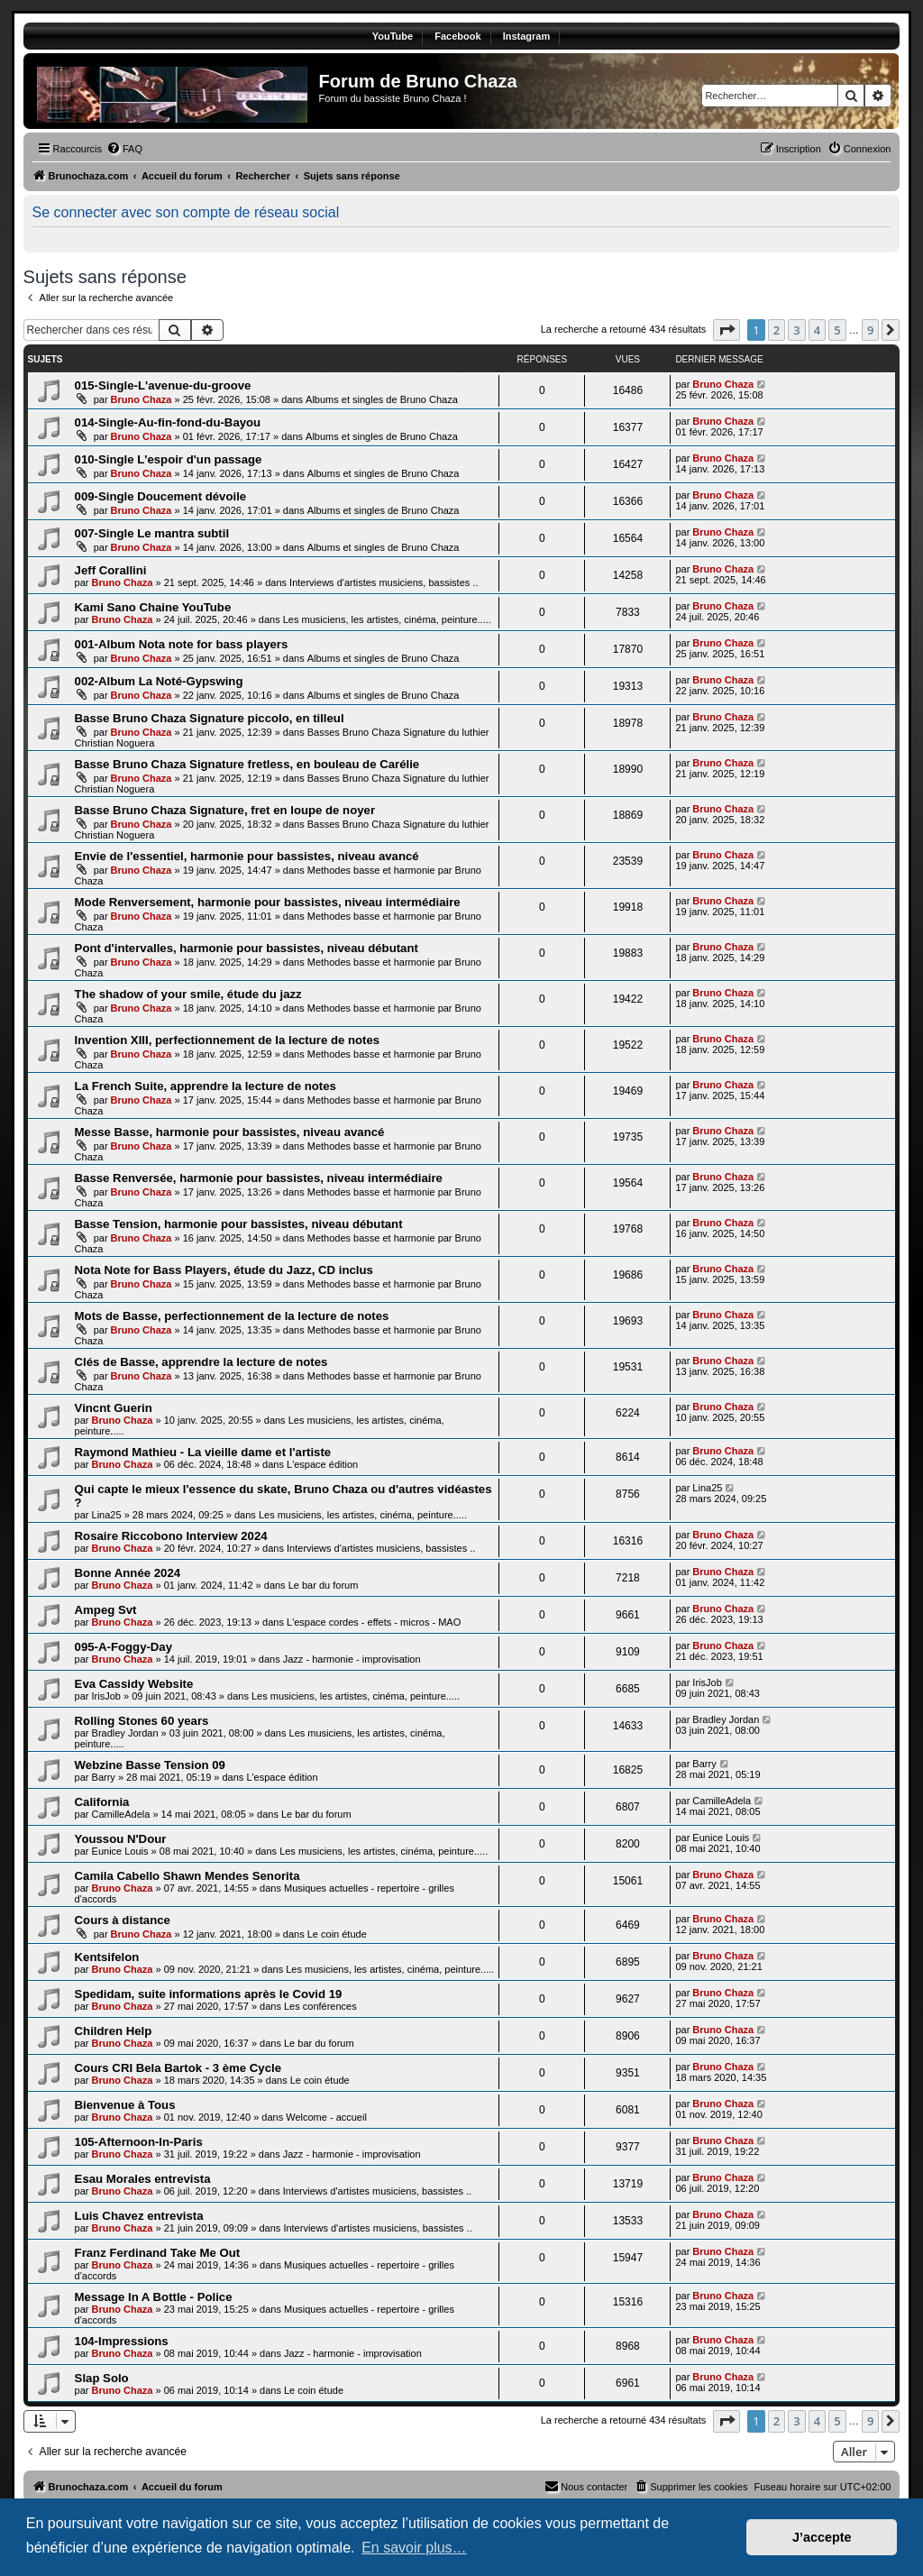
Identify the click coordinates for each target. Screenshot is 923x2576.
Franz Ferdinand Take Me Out (158, 2253)
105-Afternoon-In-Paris (139, 2142)
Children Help (113, 2031)
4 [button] (817, 330)
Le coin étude (337, 1934)
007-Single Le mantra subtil (152, 533)
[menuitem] (124, 149)
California (102, 1802)
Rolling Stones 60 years (142, 1721)
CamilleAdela (121, 1814)
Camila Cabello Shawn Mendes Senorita (187, 1876)
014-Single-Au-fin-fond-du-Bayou (168, 422)
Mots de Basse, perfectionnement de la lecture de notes (232, 1316)
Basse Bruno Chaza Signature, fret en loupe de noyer (225, 810)
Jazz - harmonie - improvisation (352, 1659)
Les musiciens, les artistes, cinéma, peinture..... (387, 619)
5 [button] (837, 330)
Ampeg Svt (106, 1610)
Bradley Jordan (125, 1733)
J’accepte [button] (822, 2537)
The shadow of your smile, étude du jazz (188, 994)
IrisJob (106, 1696)
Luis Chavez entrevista (139, 2216)
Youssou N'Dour (121, 1839)
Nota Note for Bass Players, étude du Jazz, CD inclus (224, 1270)
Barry (103, 1777)
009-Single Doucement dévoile (161, 496)
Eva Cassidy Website (134, 1684)
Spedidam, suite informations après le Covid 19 (209, 1994)
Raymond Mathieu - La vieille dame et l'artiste (203, 1452)
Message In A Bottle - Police (154, 2297)
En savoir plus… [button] (414, 2547)
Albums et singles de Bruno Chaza (382, 399)
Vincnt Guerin (113, 1408)
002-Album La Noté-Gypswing (159, 681)
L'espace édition (322, 1464)
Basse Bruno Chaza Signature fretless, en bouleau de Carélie (247, 764)
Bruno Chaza (141, 399)
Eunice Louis (120, 1851)
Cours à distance (122, 1920)
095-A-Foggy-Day (123, 1647)
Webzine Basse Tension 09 (150, 1765)
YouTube (392, 36)
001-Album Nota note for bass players (181, 644)
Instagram (527, 36)
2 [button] (776, 330)
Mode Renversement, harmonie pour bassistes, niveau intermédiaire (268, 902)
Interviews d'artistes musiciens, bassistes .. (383, 582)
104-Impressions (122, 2341)
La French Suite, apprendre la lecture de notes (205, 1086)
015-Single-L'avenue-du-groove (163, 385)
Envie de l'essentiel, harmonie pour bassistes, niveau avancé (247, 856)
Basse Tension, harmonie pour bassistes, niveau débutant (239, 1224)
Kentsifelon (107, 1957)
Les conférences (320, 2006)
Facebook (457, 36)
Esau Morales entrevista (143, 2179)
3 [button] (796, 330)
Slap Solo (102, 2378)
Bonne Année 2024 (128, 1573)
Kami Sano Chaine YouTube (153, 607)
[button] (726, 330)
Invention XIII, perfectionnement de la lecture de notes (227, 1040)
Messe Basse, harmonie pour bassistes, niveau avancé (230, 1132)
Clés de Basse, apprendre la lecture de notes (201, 1362)
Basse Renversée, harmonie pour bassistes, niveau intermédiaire (259, 1178)
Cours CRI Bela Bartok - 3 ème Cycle (178, 2068)
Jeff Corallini (111, 570)
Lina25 (107, 1514)
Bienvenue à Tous (125, 2105)
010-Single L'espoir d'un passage (168, 459)
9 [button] (870, 330)
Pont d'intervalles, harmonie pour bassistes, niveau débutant (246, 948)
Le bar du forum (323, 1585)
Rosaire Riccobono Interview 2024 (171, 1536)
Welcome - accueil (326, 2117)
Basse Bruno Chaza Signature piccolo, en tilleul (209, 718)
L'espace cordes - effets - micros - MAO (374, 1622)
